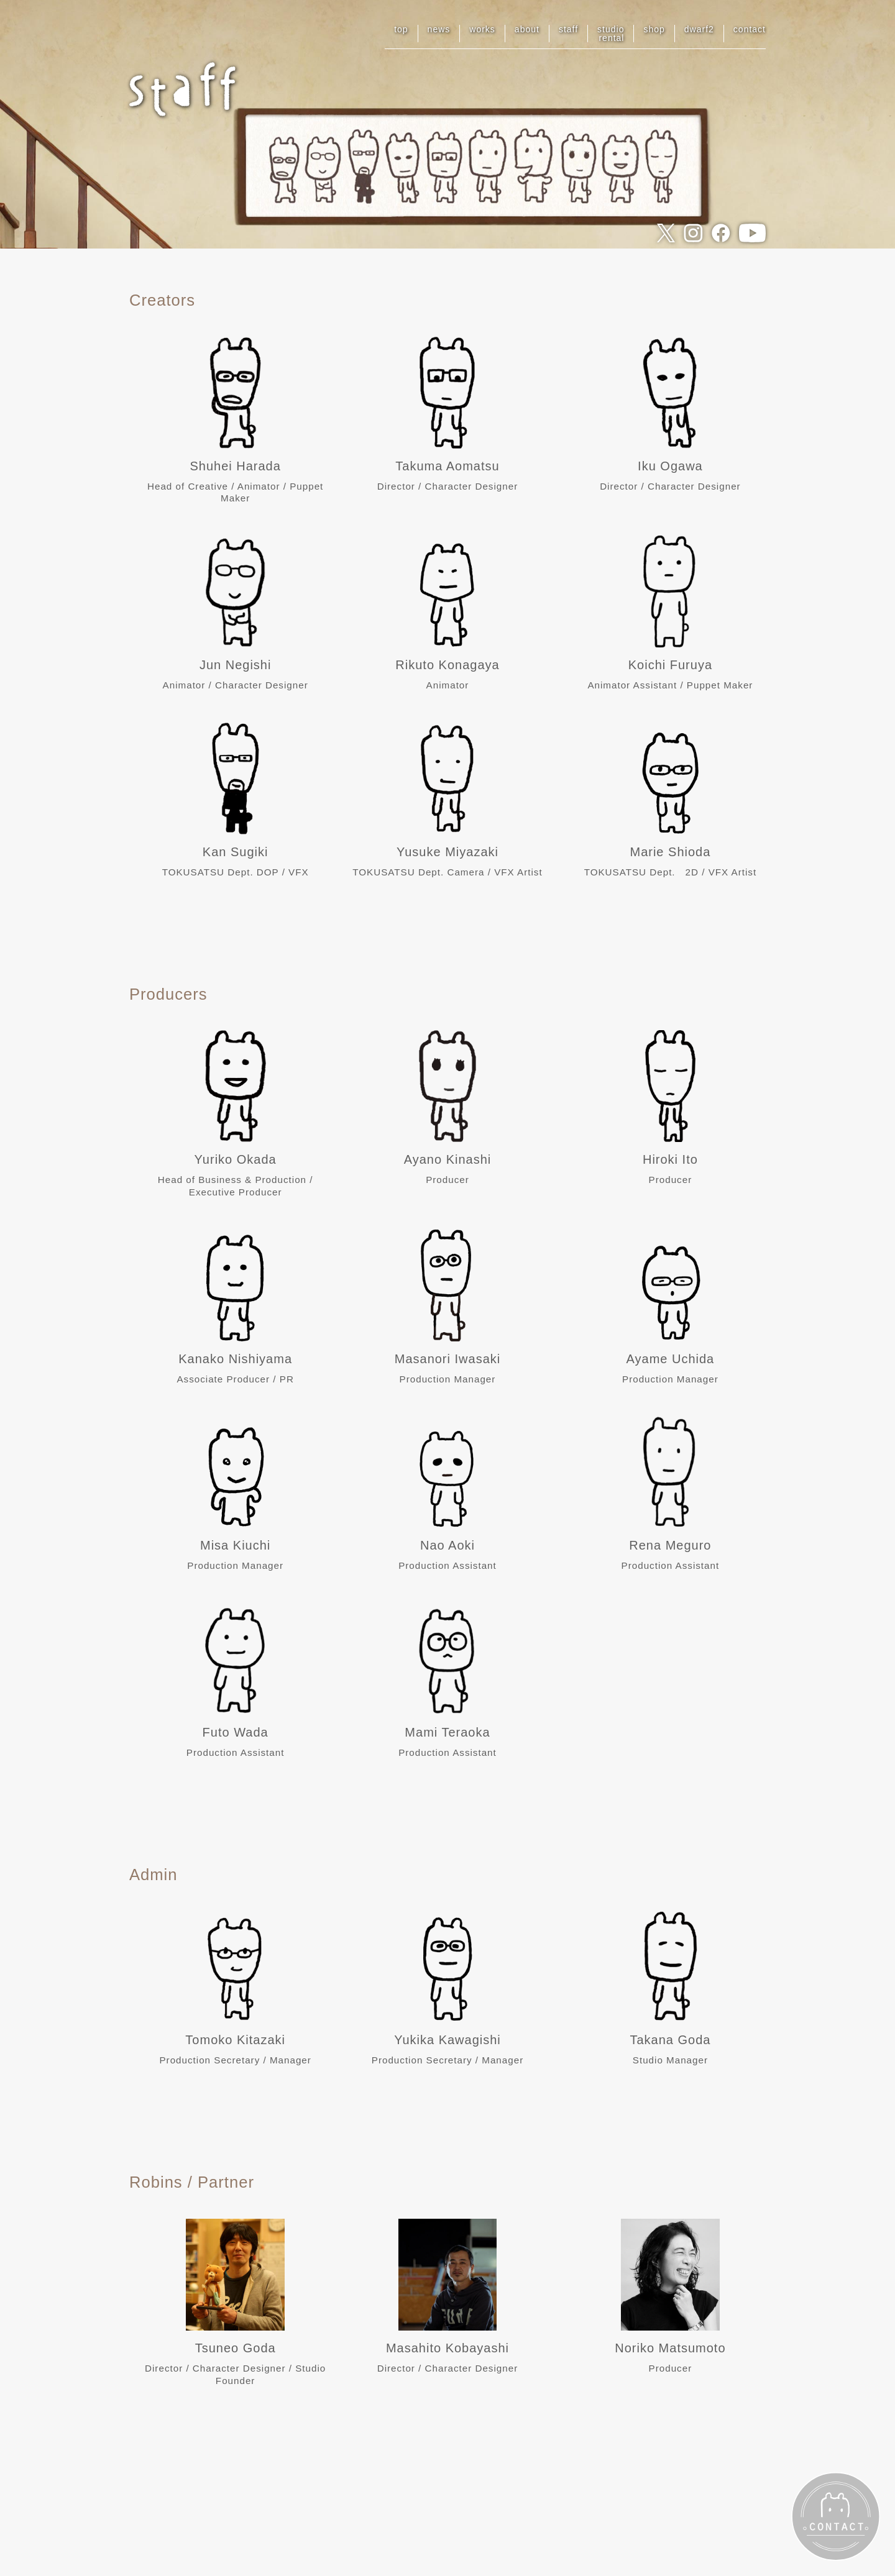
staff (568, 29)
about (527, 29)
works (482, 29)
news (439, 29)
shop (653, 29)
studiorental (610, 33)
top (401, 29)
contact (749, 29)
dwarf (699, 29)
